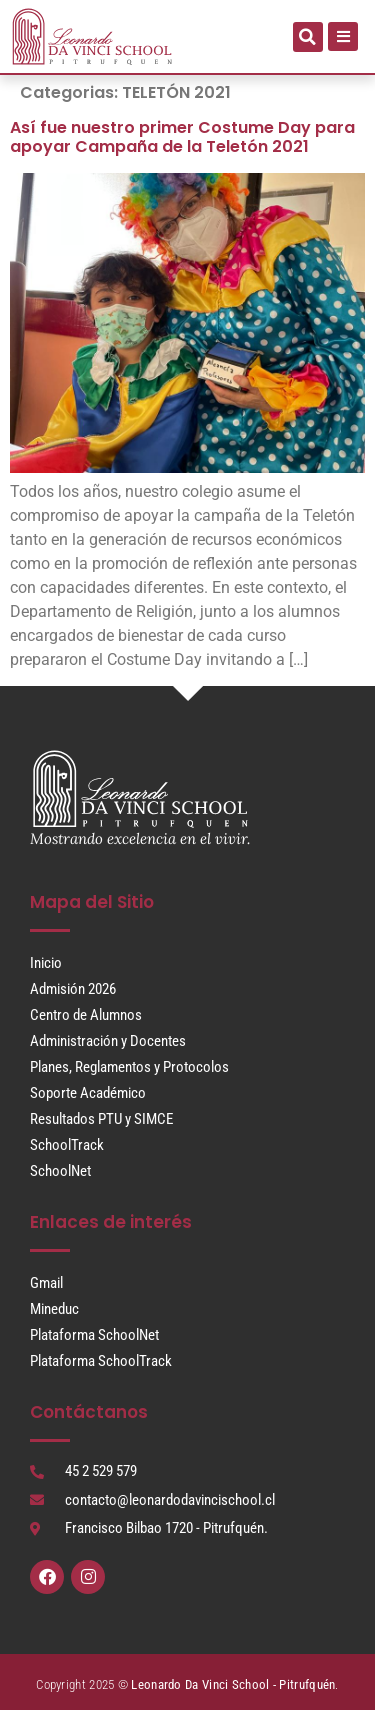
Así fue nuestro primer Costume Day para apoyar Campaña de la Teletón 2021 (182, 137)
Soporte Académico (88, 1093)
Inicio (46, 963)
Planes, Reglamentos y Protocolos (129, 1067)
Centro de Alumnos (86, 1015)
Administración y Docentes (108, 1041)
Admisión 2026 (73, 989)
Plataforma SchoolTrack (101, 1361)
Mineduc (54, 1309)
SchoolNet (60, 1171)
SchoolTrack (67, 1145)
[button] (308, 37)
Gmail (46, 1283)
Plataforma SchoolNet (94, 1335)
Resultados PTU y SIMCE (101, 1119)
